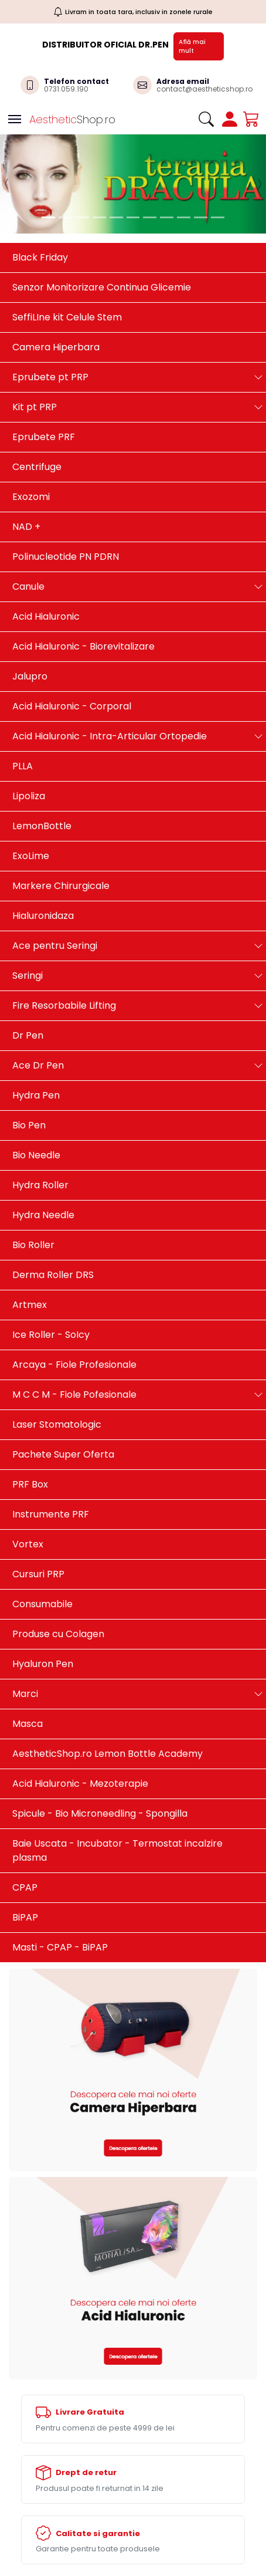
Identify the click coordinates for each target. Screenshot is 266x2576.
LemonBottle (41, 826)
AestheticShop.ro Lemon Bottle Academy (107, 1753)
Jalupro (29, 676)
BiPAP (25, 1917)
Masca (27, 1723)
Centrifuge (37, 467)
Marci (25, 1694)
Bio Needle (36, 1155)
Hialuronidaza (43, 915)
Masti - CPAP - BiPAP (60, 1947)
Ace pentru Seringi (54, 945)
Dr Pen (27, 1035)
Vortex (27, 1544)
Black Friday (40, 257)
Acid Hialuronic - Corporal (71, 706)
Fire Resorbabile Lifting (64, 1005)
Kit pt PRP (34, 407)
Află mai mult (192, 46)
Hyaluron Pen (42, 1664)
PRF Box (30, 1484)
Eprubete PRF (43, 437)
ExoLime (30, 856)
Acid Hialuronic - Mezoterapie (80, 1783)
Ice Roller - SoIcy (51, 1334)
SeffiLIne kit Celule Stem (67, 317)
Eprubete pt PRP (50, 377)
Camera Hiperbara (56, 347)
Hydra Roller (40, 1185)
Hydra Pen (36, 1095)
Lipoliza (28, 796)
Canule (28, 586)
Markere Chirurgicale (61, 886)
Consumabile (42, 1604)
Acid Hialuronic (46, 616)
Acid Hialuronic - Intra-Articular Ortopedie (109, 736)
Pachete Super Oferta (63, 1454)
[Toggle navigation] (15, 119)
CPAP (24, 1887)
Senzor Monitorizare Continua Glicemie (101, 287)
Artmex (29, 1304)
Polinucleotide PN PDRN (65, 556)
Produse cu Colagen (58, 1634)
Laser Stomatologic (56, 1424)
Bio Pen (29, 1125)
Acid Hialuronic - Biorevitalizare (83, 646)
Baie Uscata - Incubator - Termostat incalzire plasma (117, 1850)
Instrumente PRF (50, 1514)
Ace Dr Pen (38, 1065)
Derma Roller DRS (53, 1275)
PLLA (22, 766)
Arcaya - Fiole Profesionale (74, 1364)
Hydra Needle (43, 1215)
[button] (6, 184)
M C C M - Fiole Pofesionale (74, 1394)
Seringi (27, 975)
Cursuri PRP (38, 1574)
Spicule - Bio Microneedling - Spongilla (99, 1813)
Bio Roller (33, 1245)
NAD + (26, 526)
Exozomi (31, 496)
